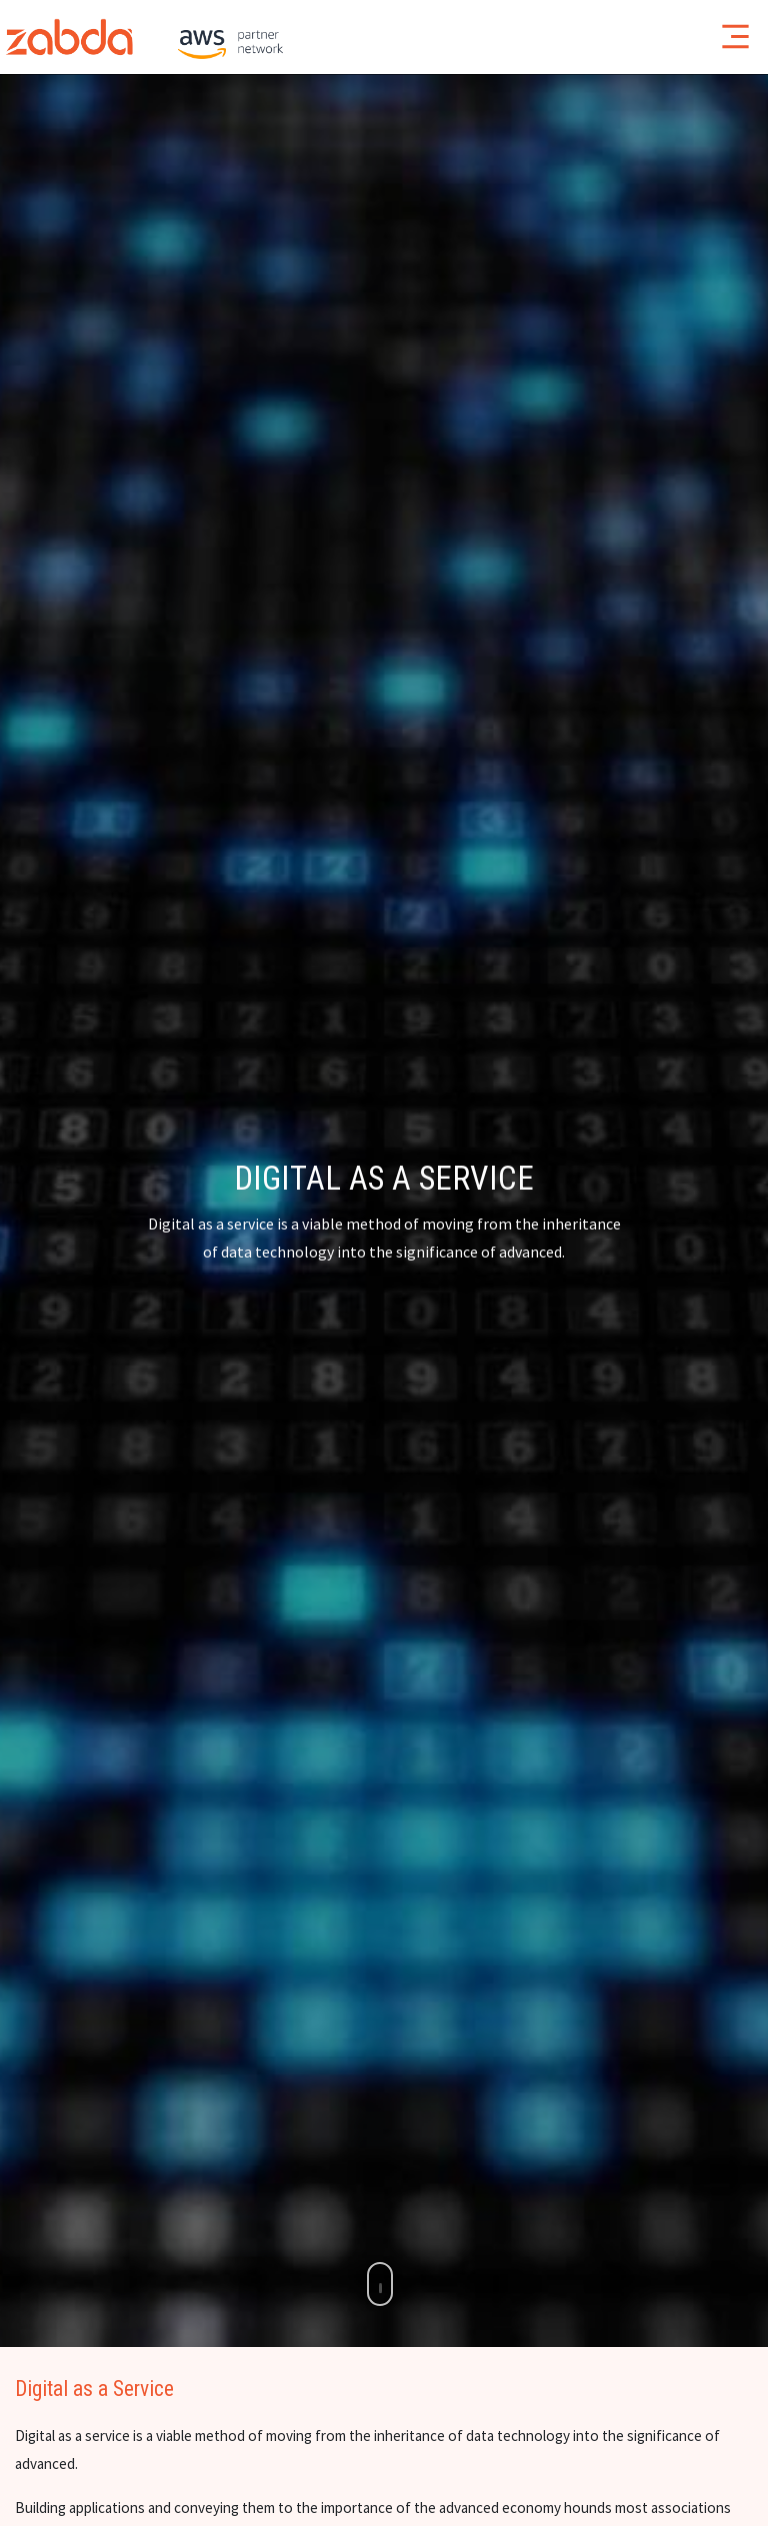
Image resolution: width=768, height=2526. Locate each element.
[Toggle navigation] (735, 36)
